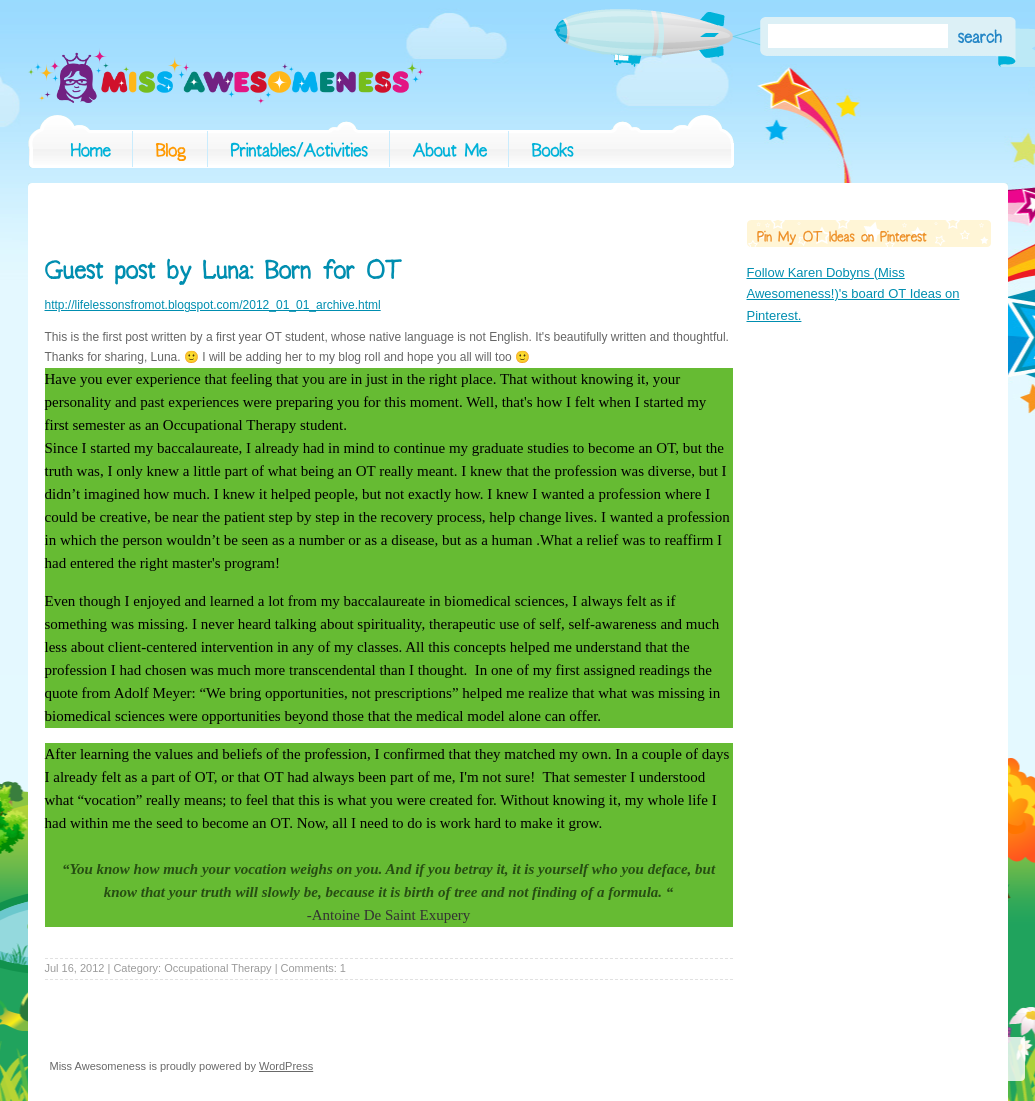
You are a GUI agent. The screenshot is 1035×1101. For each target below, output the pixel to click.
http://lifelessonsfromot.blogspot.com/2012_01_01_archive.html (213, 305)
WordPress (286, 1066)
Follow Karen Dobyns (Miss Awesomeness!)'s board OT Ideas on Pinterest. (853, 294)
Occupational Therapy (217, 968)
